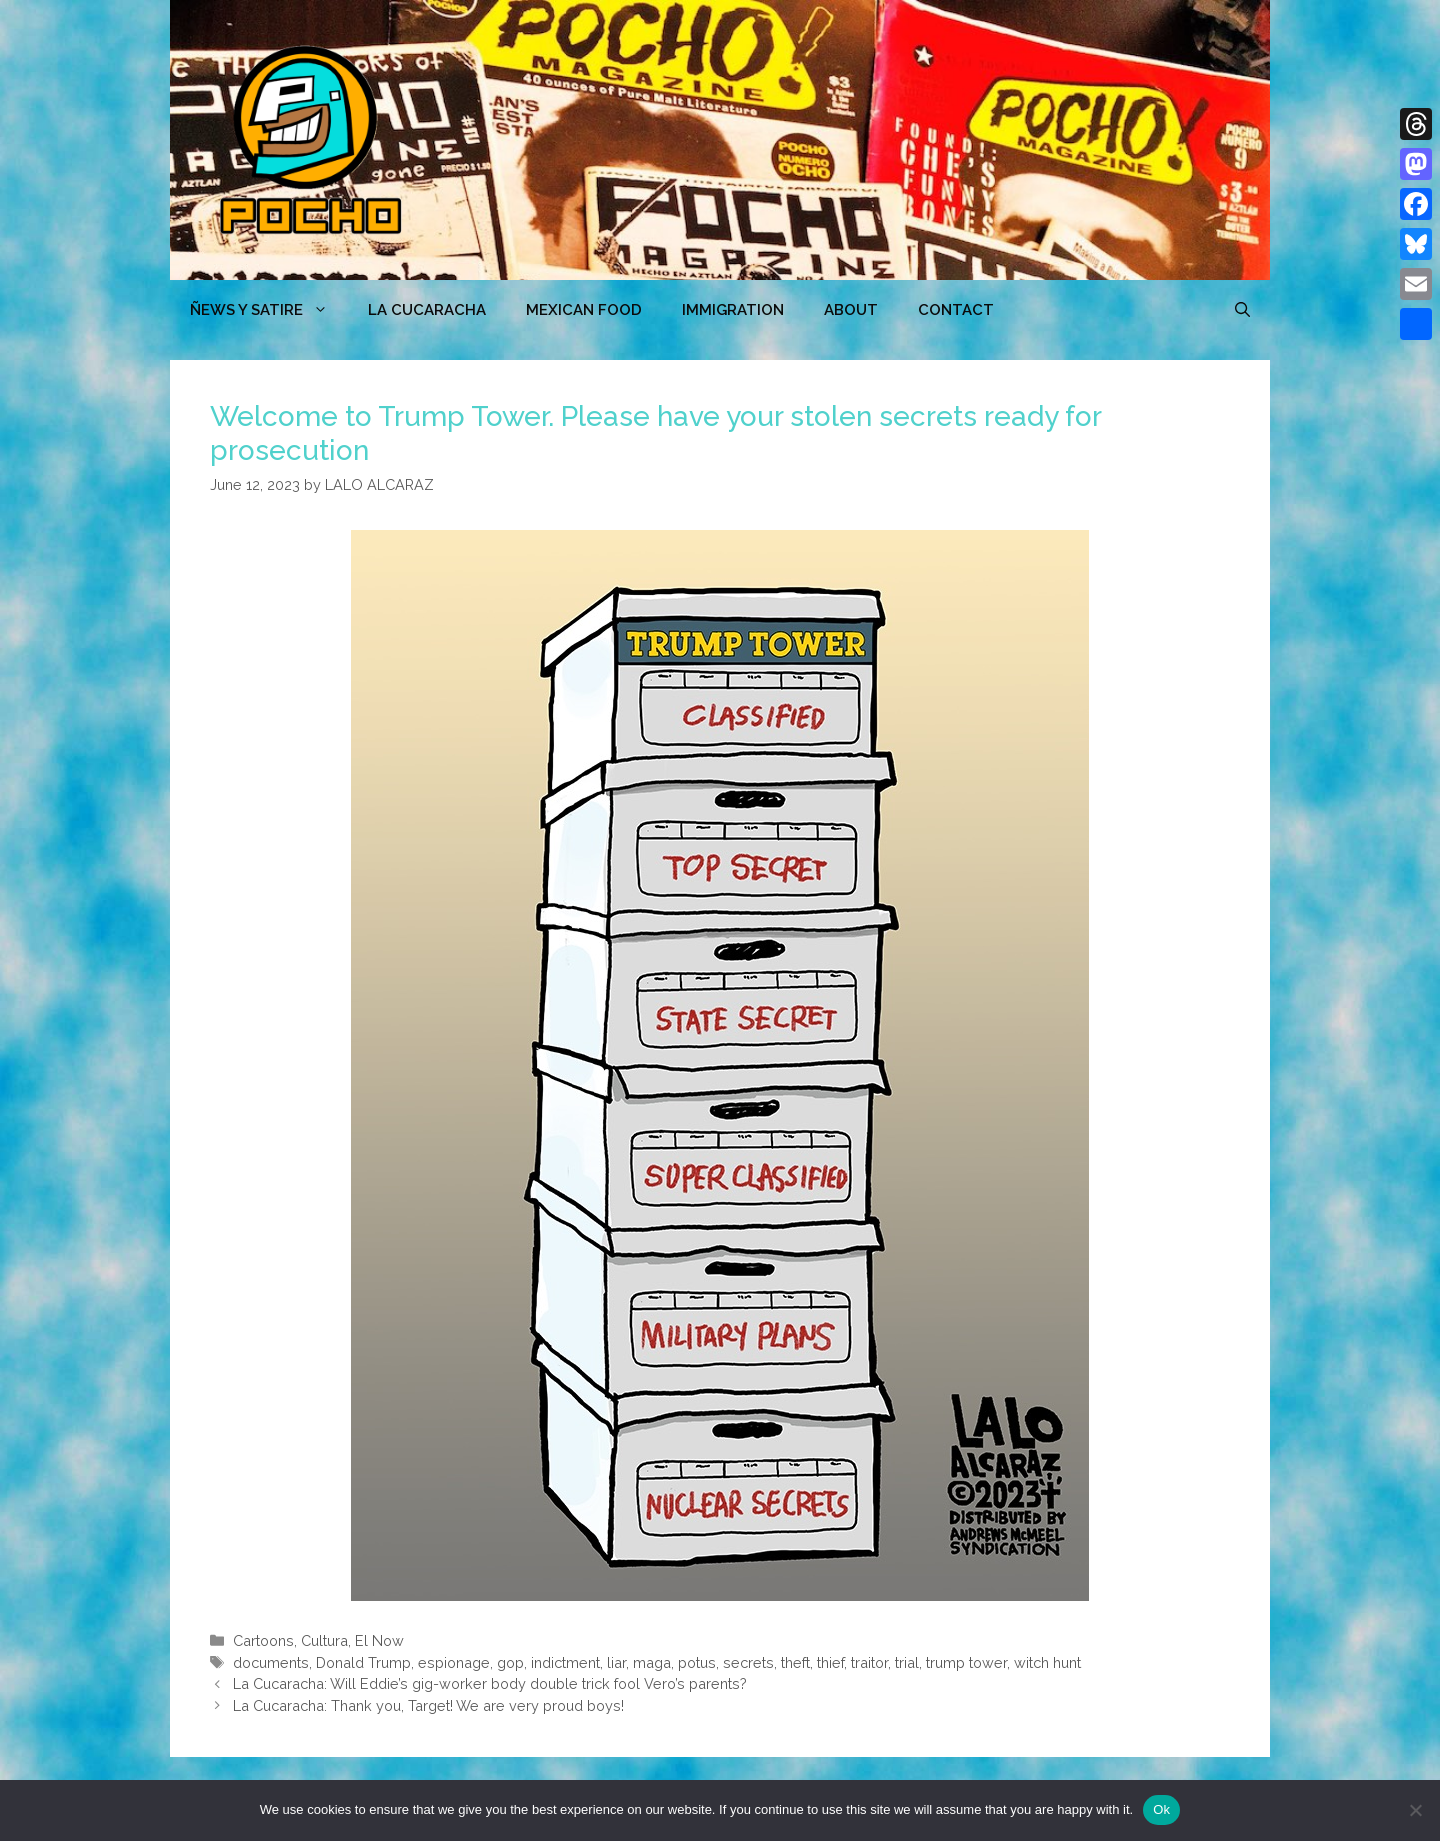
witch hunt (1047, 1662)
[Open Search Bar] (1242, 310)
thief (830, 1662)
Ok (1161, 1809)
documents (271, 1662)
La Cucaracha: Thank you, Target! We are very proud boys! (428, 1705)
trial (907, 1662)
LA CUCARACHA (427, 310)
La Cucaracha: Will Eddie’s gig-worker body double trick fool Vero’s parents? (490, 1683)
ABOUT (851, 310)
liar (616, 1662)
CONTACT (956, 310)
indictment (565, 1662)
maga (652, 1662)
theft (795, 1662)
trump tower (966, 1662)
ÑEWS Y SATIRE (269, 310)
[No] (1415, 1810)
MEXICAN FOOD (584, 310)
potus (697, 1662)
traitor (869, 1662)
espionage (454, 1662)
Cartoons (263, 1640)
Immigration (733, 310)
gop (510, 1662)
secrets (748, 1662)
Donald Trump (363, 1662)
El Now (379, 1640)
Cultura (324, 1640)
